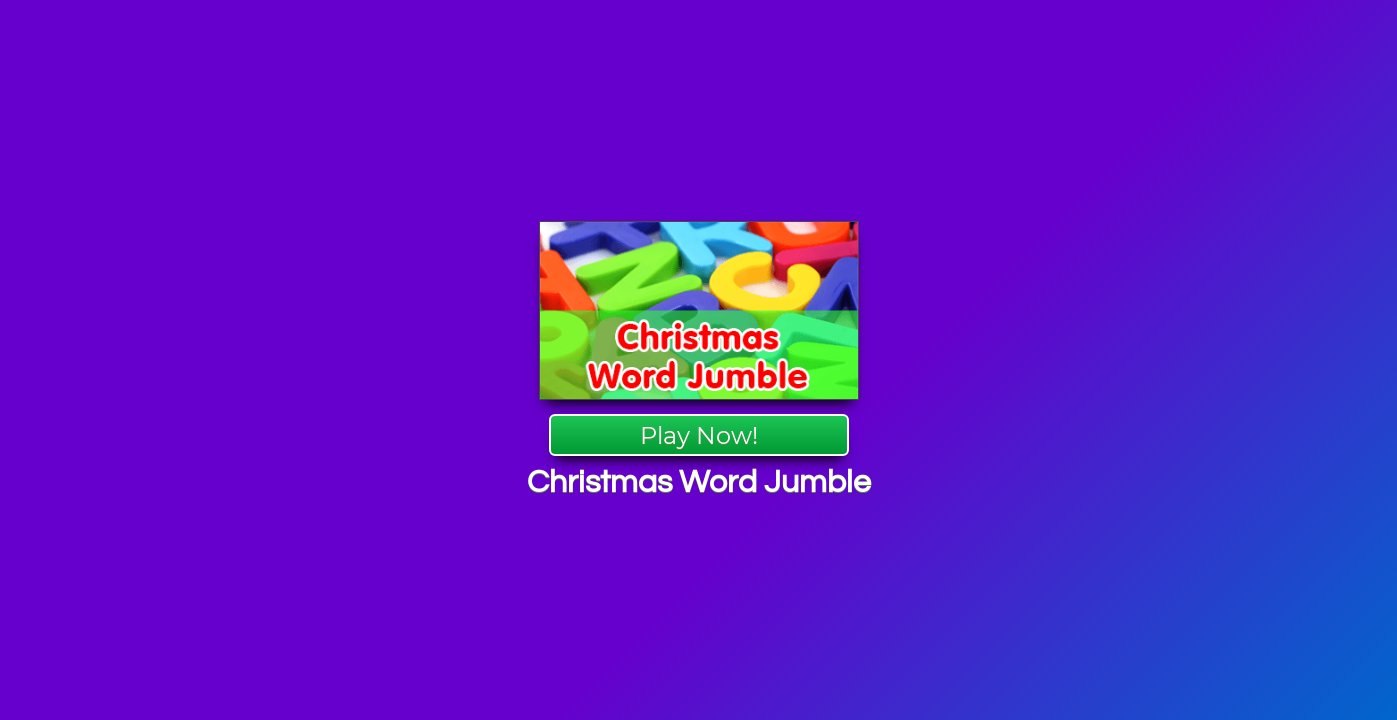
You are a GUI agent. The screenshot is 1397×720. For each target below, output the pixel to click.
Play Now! (699, 435)
